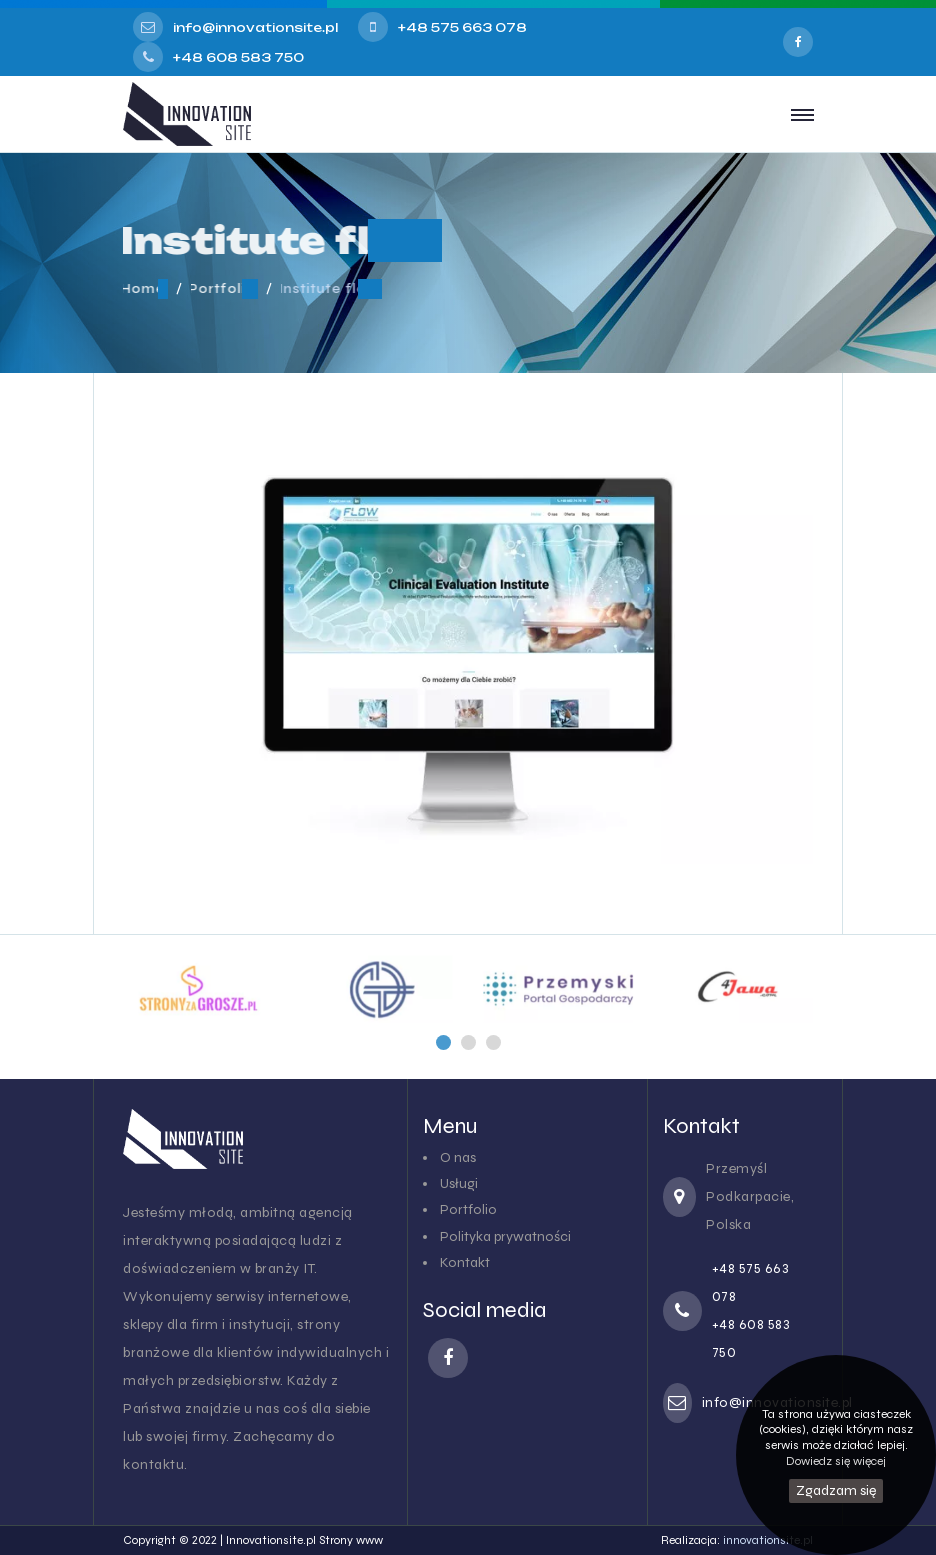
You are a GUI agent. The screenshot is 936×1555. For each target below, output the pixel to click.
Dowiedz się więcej (836, 1461)
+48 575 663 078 (462, 27)
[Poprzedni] (443, 1042)
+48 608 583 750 (238, 57)
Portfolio (468, 1209)
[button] (443, 1042)
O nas (458, 1157)
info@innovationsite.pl (255, 27)
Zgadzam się (836, 1490)
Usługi (459, 1183)
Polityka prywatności (505, 1236)
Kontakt (465, 1262)
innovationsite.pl (768, 1540)
